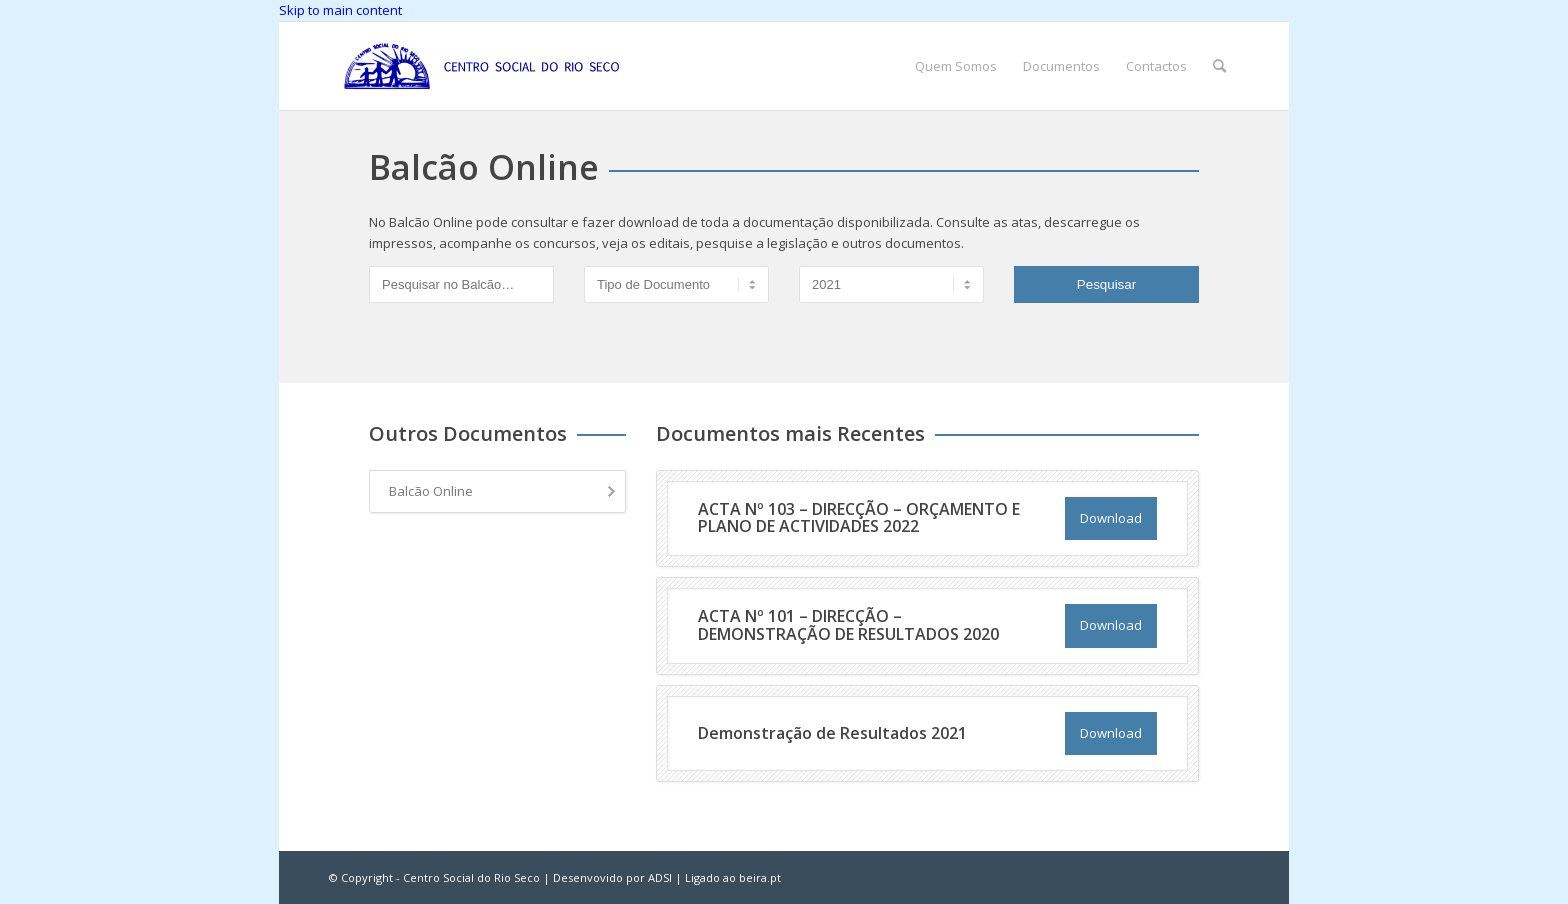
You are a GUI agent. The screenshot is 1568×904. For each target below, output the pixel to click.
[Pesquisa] (1219, 66)
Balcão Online (431, 491)
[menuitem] (956, 66)
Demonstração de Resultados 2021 (832, 733)
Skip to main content (340, 10)
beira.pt (760, 877)
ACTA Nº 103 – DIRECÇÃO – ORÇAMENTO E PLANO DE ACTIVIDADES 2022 (859, 518)
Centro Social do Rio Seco (471, 877)
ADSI (660, 877)
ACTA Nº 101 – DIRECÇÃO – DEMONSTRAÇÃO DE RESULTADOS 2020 (848, 625)
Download (1111, 518)
